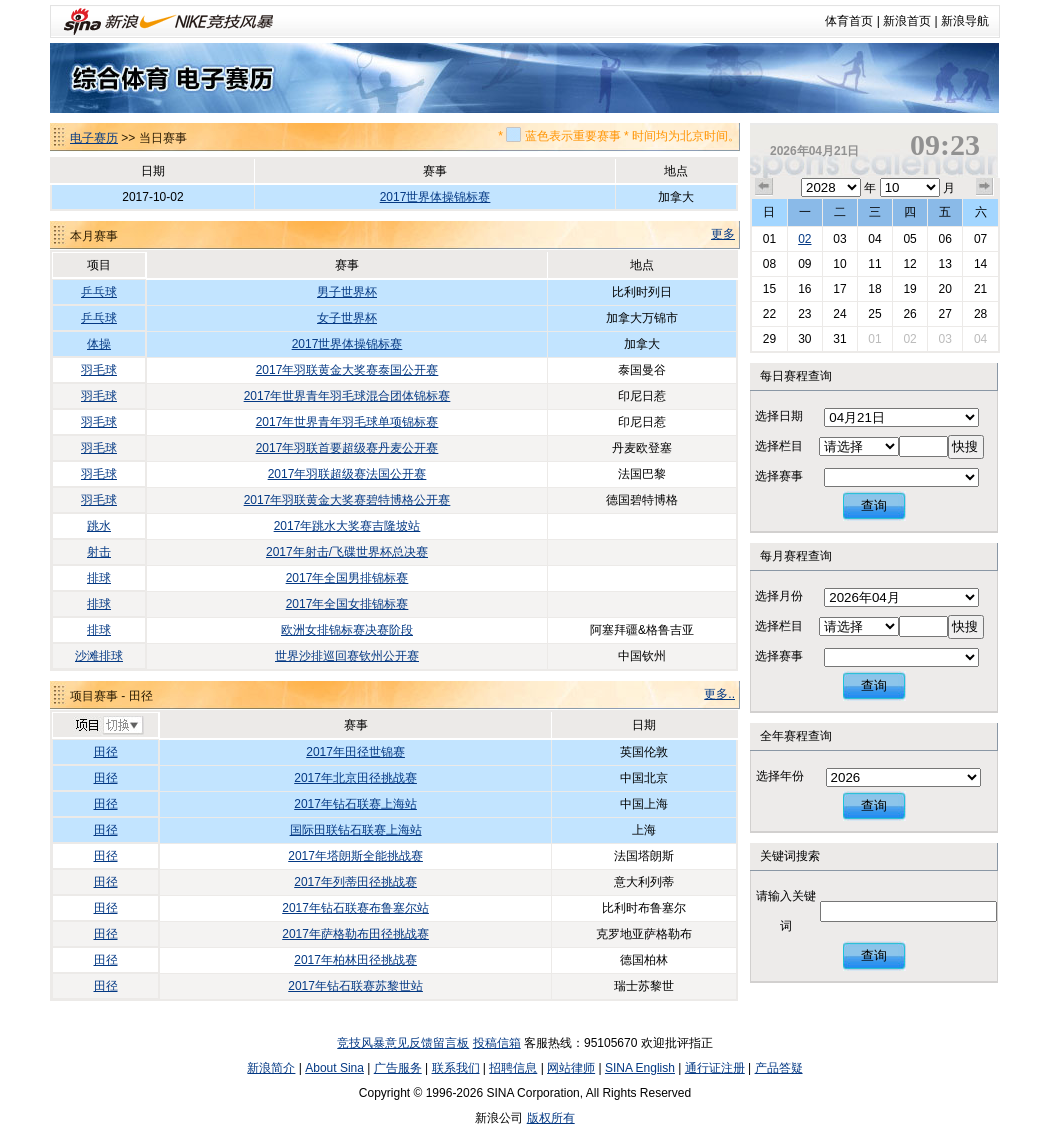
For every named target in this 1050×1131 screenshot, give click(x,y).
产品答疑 (779, 1068)
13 (944, 264)
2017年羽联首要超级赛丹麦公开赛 (347, 448)
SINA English (640, 1068)
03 (839, 239)
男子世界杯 (347, 292)
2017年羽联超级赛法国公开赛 (347, 474)
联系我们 (456, 1068)
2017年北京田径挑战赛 (355, 778)
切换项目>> (108, 726)
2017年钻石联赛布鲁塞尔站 (355, 908)
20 (944, 289)
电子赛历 (94, 138)
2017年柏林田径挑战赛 (355, 960)
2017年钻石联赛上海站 (355, 804)
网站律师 (571, 1068)
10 (839, 264)
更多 (723, 234)
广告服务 (398, 1068)
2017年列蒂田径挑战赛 (355, 882)
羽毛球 (99, 370)
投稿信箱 (497, 1043)
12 (909, 264)
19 (909, 289)
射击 (99, 552)
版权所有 (551, 1118)
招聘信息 (513, 1068)
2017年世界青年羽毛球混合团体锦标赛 (347, 396)
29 (769, 339)
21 (980, 289)
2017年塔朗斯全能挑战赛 (355, 856)
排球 (99, 578)
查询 (874, 505)
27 (944, 314)
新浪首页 (907, 21)
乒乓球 (99, 292)
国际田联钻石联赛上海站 (356, 830)
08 (769, 264)
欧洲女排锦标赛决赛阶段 (347, 630)
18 (874, 289)
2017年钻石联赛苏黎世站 (355, 986)
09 (804, 264)
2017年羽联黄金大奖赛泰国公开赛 (347, 370)
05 (909, 239)
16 (804, 289)
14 (980, 264)
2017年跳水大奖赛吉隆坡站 (347, 526)
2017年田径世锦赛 (355, 752)
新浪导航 (965, 21)
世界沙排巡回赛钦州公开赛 (347, 656)
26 (909, 314)
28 (980, 314)
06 (944, 239)
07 (980, 239)
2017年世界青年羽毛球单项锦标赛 (347, 422)
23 (804, 314)
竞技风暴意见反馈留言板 (403, 1043)
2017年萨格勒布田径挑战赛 (355, 934)
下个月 (985, 187)
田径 (106, 752)
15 (769, 289)
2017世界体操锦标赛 (435, 197)
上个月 (764, 187)
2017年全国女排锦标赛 (347, 604)
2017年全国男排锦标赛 (347, 578)
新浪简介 (271, 1068)
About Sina (334, 1068)
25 (874, 314)
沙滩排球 (99, 656)
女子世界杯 (347, 318)
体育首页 (849, 21)
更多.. (719, 694)
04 (874, 239)
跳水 (99, 526)
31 (839, 339)
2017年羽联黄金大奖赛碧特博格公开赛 (347, 500)
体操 (99, 344)
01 (769, 239)
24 (839, 314)
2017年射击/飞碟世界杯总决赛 (347, 552)
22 (769, 314)
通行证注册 (715, 1068)
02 (804, 239)
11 (874, 264)
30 (804, 339)
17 (839, 289)
